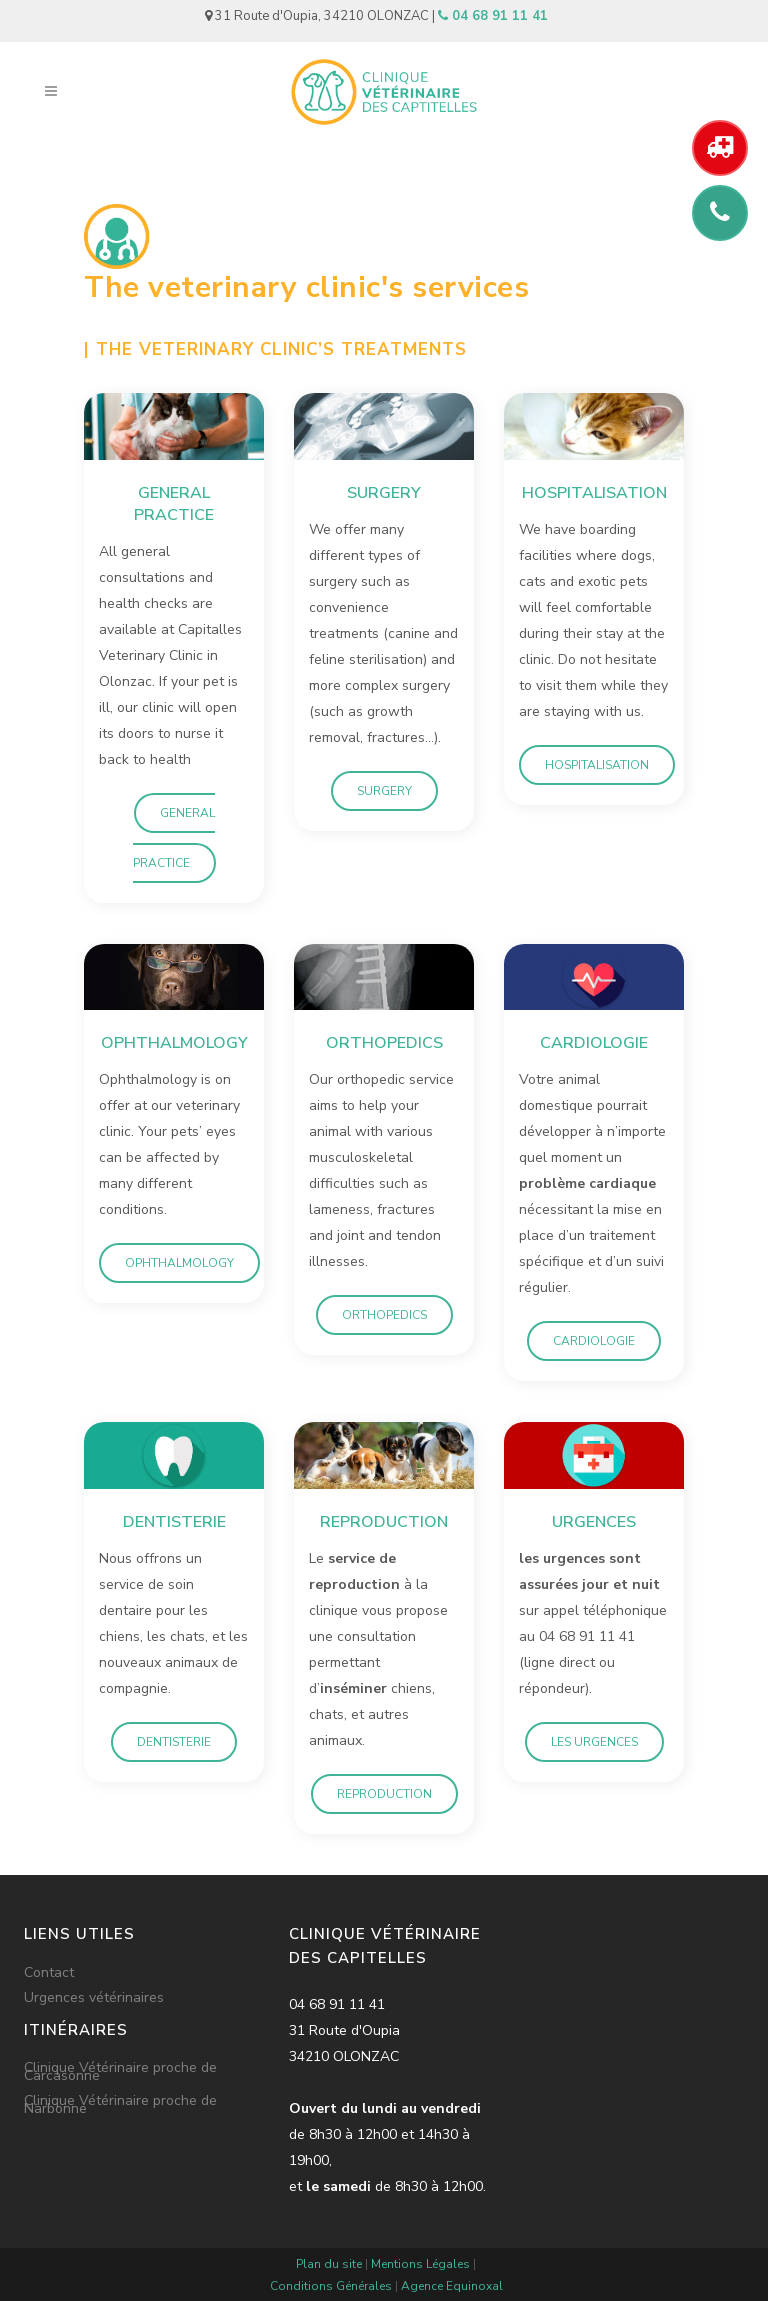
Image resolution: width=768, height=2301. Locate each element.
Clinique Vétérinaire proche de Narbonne (120, 2105)
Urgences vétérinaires (94, 1998)
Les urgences (594, 1742)
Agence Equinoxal (452, 2286)
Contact (49, 1973)
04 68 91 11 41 (493, 16)
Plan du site (329, 2264)
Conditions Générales (331, 2286)
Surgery (384, 791)
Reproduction (384, 1794)
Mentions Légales (420, 2264)
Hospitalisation (597, 765)
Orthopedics (384, 1315)
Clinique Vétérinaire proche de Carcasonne (120, 2072)
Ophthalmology (179, 1263)
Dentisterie (174, 1742)
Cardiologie (594, 1341)
